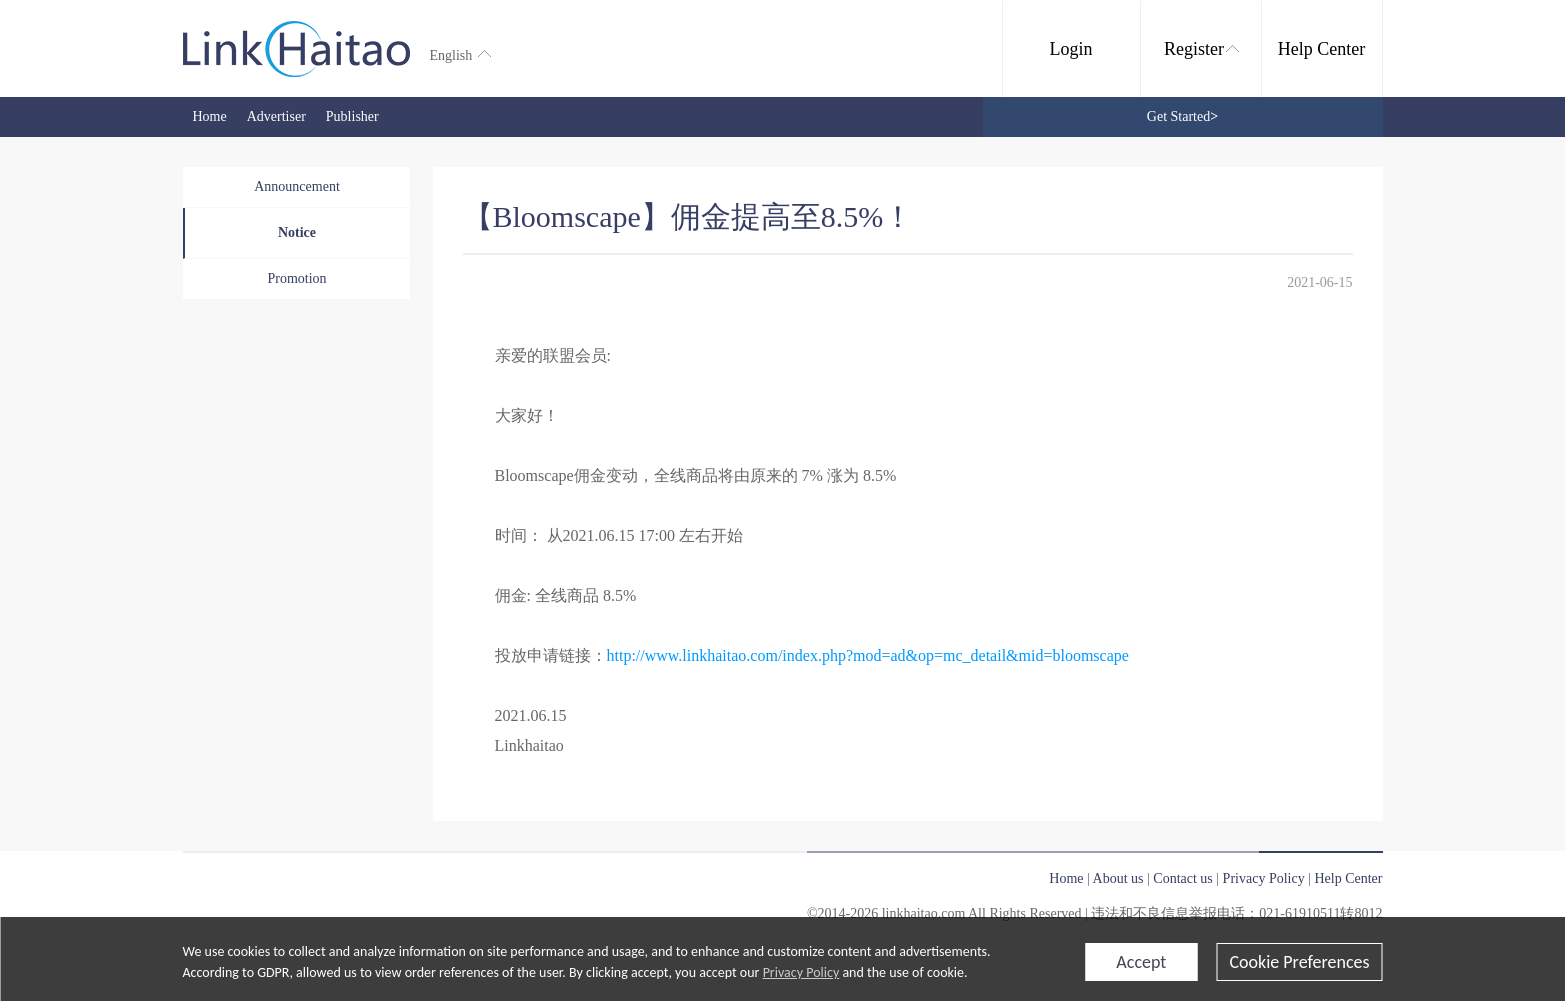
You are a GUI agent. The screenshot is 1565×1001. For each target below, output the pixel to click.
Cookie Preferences (1299, 962)
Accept (1141, 962)
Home (210, 116)
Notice (297, 232)
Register (1201, 49)
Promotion (296, 278)
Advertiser (276, 116)
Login (1071, 49)
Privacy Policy (801, 972)
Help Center (1321, 49)
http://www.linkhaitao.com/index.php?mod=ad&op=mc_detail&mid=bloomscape (868, 655)
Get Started (1182, 116)
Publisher (352, 116)
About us (1118, 878)
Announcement (297, 186)
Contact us (1183, 878)
